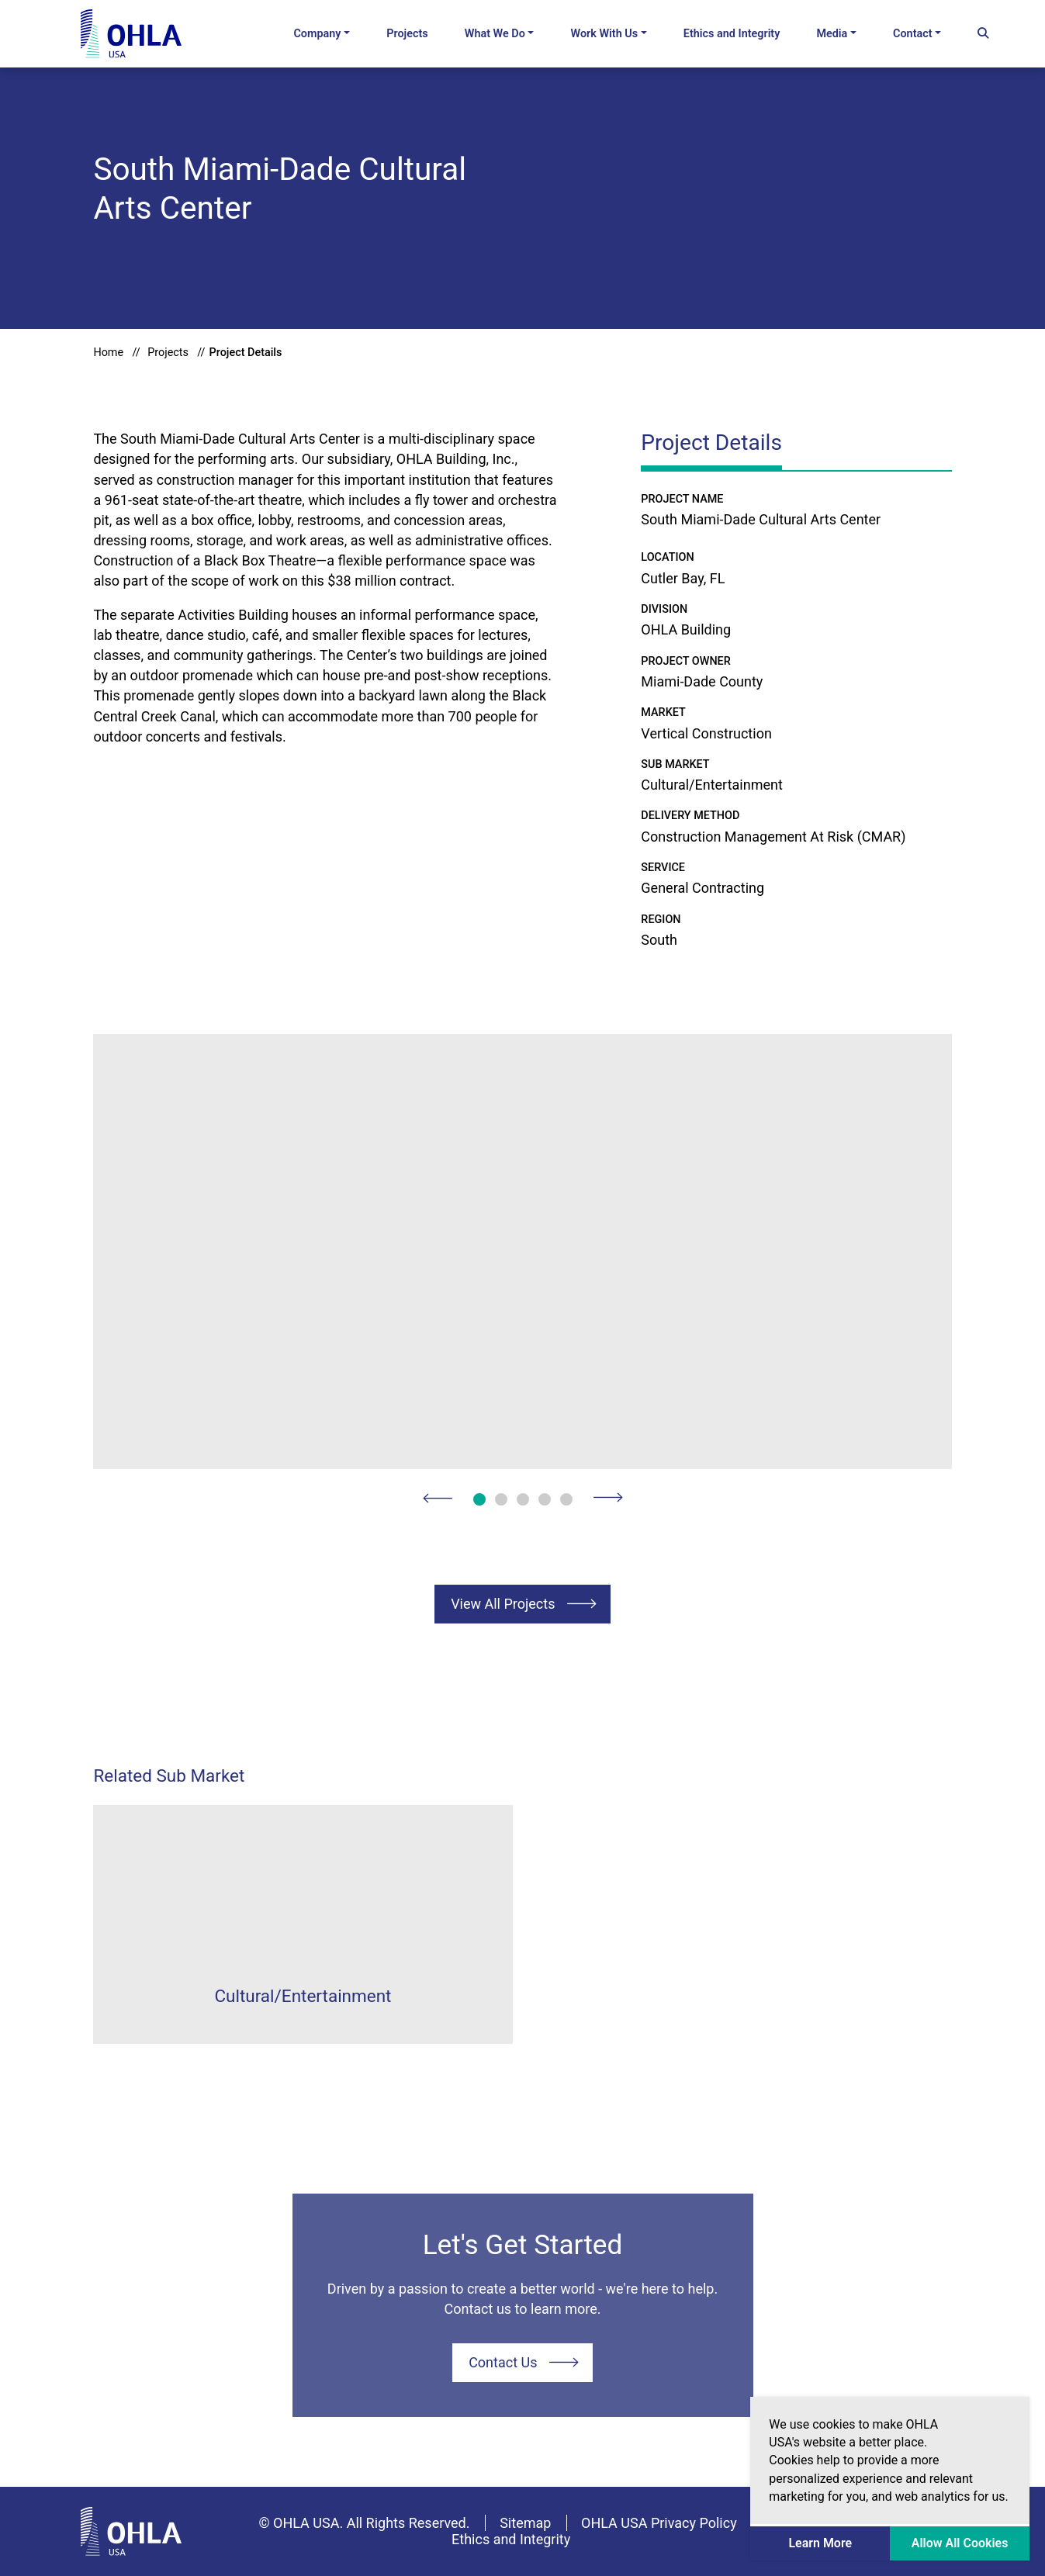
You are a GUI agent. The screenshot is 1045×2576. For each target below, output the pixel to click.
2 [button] (501, 1499)
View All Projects (503, 1604)
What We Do (495, 33)
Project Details (245, 352)
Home (108, 352)
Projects (407, 33)
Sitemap (525, 2523)
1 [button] (479, 1499)
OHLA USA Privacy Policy (659, 2523)
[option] (522, 1251)
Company (317, 33)
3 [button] (523, 1499)
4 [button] (545, 1499)
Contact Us (503, 2362)
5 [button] (566, 1499)
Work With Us (604, 33)
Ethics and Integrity (731, 33)
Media (831, 33)
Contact (913, 33)
